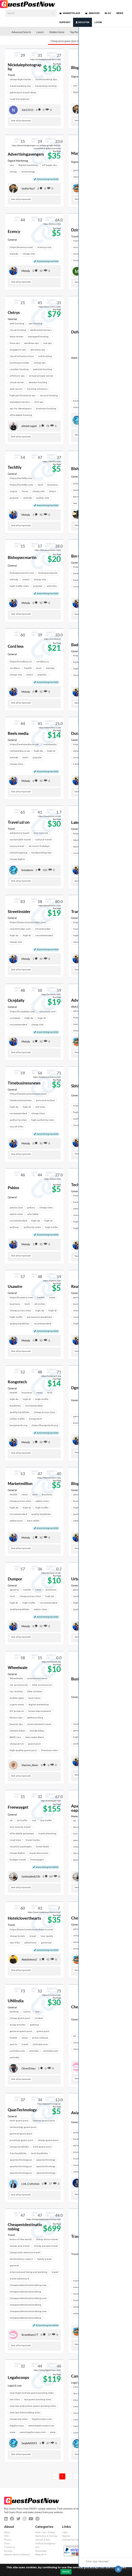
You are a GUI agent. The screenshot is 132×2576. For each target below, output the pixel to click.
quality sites (80, 1743)
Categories (113, 32)
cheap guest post (20, 2018)
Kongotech (17, 1382)
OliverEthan (28, 2068)
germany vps (37, 349)
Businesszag (81, 1679)
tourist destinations (85, 247)
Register (82, 22)
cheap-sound (113, 2036)
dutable (77, 751)
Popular (97, 32)
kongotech (35, 1419)
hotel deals (42, 1846)
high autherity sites (42, 1120)
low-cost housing (83, 1833)
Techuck (78, 1185)
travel (76, 240)
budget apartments (102, 1853)
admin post (16, 1520)
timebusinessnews (21, 1100)
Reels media (18, 733)
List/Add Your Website (73, 2539)
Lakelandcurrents (86, 822)
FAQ (6, 2536)
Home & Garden (80, 1816)
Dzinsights (80, 230)
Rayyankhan (92, 2182)
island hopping (18, 852)
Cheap (76, 1918)
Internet (12, 319)
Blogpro (78, 67)
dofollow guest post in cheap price (93, 2145)
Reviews (8, 2551)
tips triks (15, 1942)
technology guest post (23, 2127)
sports (13, 2044)
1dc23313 (27, 109)
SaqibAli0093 (29, 2443)
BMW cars (15, 1737)
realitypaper (97, 1323)
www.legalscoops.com (41, 2425)
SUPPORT (64, 22)
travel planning (47, 1833)
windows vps (31, 343)
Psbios (13, 1187)
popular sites (98, 1125)
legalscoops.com (42, 2419)
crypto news (17, 1704)
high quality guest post (23, 1750)
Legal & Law (14, 2385)
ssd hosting (45, 356)
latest (52, 491)
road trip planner (20, 99)
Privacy (8, 2539)
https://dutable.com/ (85, 744)
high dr (77, 668)
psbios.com (16, 1207)
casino (27, 2011)
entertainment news (39, 1724)
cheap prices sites (20, 1310)
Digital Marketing (81, 76)
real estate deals (110, 1840)
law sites (15, 2399)
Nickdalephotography (24, 67)
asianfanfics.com (96, 2132)
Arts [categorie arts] (37, 2547)
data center (17, 336)
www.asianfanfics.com (97, 2165)
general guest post (21, 2031)
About (7, 2532)
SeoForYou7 (91, 109)
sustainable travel (20, 839)
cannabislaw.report (106, 2413)
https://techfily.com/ (21, 485)
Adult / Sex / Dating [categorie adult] (45, 2532)
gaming (34, 2024)
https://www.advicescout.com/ (91, 1017)
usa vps (47, 343)
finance (110, 2152)
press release (40, 2038)
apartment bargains (84, 1840)
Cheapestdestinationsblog (25, 2226)
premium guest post (21, 2140)
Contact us (9, 2547)
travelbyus (100, 2300)
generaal (46, 1942)
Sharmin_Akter (29, 1765)
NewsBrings (92, 514)
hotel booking (107, 254)
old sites (52, 586)
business (113, 496)
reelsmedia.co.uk (20, 751)
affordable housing (110, 1846)
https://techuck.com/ (85, 1195)
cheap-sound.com (90, 2036)
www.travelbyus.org (84, 2307)
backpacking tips (41, 852)
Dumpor (15, 1579)
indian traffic (17, 1419)
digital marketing (83, 92)
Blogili (76, 1483)
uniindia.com (40, 2044)
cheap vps (40, 362)
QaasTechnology (22, 2110)
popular (14, 498)
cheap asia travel (20, 2246)
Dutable (78, 733)
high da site (102, 407)
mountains (101, 2293)
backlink (78, 401)
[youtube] (31, 2518)
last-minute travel (20, 1827)
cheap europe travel (46, 2246)
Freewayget (18, 1807)
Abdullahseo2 (29, 1959)
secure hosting (49, 395)
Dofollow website (86, 332)
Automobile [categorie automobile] (41, 2551)
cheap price (80, 1215)
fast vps (38, 402)
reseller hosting (19, 369)
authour (14, 1227)
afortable (32, 1214)
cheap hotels (17, 1936)
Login (98, 22)
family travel (44, 2259)
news (91, 1423)
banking (78, 2139)
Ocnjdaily (16, 1000)
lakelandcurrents (83, 846)
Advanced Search (21, 32)
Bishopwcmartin (85, 468)
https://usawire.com (21, 1297)
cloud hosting (18, 330)
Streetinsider (19, 911)
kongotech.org (18, 1425)
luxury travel (17, 846)
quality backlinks (19, 1323)
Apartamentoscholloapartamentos (88, 1808)
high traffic (92, 490)
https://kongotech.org (45, 1425)
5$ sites (115, 1215)
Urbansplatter (83, 1579)
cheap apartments (84, 1846)
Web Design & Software (84, 1006)
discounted (80, 1853)
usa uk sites (16, 1126)
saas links (116, 1024)
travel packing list (20, 86)
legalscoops (17, 2425)
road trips (15, 1840)
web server (16, 389)
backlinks (100, 586)
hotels (98, 2280)
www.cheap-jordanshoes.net (90, 1942)
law (75, 503)
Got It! (66, 2571)
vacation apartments (110, 1833)
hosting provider (19, 362)
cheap (13, 171)
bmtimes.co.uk (81, 573)
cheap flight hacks (20, 79)
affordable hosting (21, 415)
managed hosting (38, 336)
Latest (40, 32)
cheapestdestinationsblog (25, 2291)
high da (102, 846)
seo (75, 85)
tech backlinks (39, 2153)
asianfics (115, 2132)
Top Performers (78, 32)
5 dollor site (80, 764)
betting (14, 2011)
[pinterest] (37, 2518)
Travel (11, 75)
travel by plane (81, 2293)
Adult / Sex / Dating (82, 357)
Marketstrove (83, 153)
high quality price (97, 401)
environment (80, 2152)
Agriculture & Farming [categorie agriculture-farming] (46, 2536)
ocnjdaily (15, 1018)
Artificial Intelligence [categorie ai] (45, 2543)
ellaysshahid (92, 2331)
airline (110, 2280)
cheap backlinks (19, 2146)
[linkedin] (6, 2518)
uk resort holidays (39, 846)
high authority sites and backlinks (93, 1228)
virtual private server (41, 376)
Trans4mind (81, 911)
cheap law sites (19, 2419)
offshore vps (17, 376)
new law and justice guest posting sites (33, 2406)
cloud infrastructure (22, 356)
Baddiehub (80, 645)
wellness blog (35, 1717)
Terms (7, 2543)
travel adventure (19, 2278)
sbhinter (107, 1105)
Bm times (79, 556)
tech (101, 496)
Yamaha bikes (17, 1730)
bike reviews (34, 1691)
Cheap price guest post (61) (66, 41)
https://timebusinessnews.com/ (28, 1094)
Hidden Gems (56, 32)
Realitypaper (82, 1286)
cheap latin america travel (25, 2252)
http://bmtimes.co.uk (85, 567)
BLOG (108, 13)
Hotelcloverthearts (24, 1918)
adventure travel (19, 833)
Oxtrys (14, 312)
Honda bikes (37, 1730)
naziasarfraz (92, 1041)
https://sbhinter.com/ (85, 1105)
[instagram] (24, 2518)
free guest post (42, 2146)
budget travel (18, 1859)
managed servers (20, 402)
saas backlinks (81, 1024)
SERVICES (92, 13)
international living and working (28, 2272)
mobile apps (17, 1698)
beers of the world (20, 2239)
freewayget (37, 1859)
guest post (100, 1024)
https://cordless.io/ (21, 661)
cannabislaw (80, 2419)
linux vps (15, 343)
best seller (33, 1520)
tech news (34, 1698)
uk (11, 1820)
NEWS (119, 13)
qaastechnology (45, 2160)
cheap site (29, 254)
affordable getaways (22, 1833)
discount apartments (85, 1827)
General (12, 239)
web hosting (17, 323)
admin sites (16, 1214)
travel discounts (38, 1853)
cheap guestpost (83, 177)
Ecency (14, 231)
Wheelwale (18, 1667)
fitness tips (16, 1717)
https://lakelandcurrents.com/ (90, 833)
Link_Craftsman (30, 2183)
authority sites (18, 1120)
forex (25, 491)
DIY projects (17, 1711)
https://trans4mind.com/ (87, 922)
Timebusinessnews (24, 1083)
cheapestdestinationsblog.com (28, 2285)
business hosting (46, 408)
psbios (31, 1207)
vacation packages (84, 254)
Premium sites (49, 1750)
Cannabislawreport (88, 2376)
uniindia (34, 2051)
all (74, 2036)
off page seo (89, 85)
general (77, 496)
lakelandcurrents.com (86, 840)
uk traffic (22, 1820)
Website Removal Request (17, 2554)
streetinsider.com (20, 929)
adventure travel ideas (23, 92)
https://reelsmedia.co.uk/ (24, 744)
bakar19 (90, 1959)
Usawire (15, 1286)
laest (25, 757)
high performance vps (23, 395)
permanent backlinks (39, 1317)
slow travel (79, 260)
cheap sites (80, 675)
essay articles (18, 2024)
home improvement (39, 1711)
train (107, 2287)
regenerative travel (101, 260)
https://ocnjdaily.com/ (22, 1011)
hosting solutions (37, 389)
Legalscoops (18, 2377)
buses (96, 2287)
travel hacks (32, 1840)
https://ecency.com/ (21, 247)
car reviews (16, 1691)
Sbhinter (78, 1086)
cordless (15, 668)
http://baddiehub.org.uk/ (87, 655)
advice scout (80, 1011)
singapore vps (18, 349)
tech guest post (19, 2120)
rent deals (108, 1827)
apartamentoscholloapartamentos (93, 1860)
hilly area (117, 2293)
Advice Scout (82, 1000)
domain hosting (38, 382)
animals (77, 2132)
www (114, 1942)
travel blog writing (46, 86)
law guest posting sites (37, 2399)
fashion (97, 2152)
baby (84, 503)
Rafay (88, 187)
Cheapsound (82, 2007)
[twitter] (18, 2518)
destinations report (21, 2259)
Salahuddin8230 (30, 1876)
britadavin (27, 870)
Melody (25, 270)
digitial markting (28, 165)
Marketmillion (20, 1483)
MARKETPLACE (69, 13)
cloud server (17, 382)
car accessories (19, 1685)
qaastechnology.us (21, 2160)
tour (86, 240)
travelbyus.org (81, 2300)
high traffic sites (19, 586)
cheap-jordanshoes (84, 1935)
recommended (81, 586)
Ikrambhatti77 (93, 2066)
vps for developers (21, 408)
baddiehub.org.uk (83, 662)
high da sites (80, 1221)
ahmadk (89, 420)
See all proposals (21, 120)
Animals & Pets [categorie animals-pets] (42, 2539)
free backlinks (18, 2153)
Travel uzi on (19, 822)
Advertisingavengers (26, 154)
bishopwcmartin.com (85, 483)
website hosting (42, 369)
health (90, 496)
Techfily (14, 467)
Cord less (16, 646)
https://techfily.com (21, 478)
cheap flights (17, 859)
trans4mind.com (82, 929)
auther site (42, 498)
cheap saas (79, 1030)
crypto (13, 491)
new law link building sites (25, 2412)
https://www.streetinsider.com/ (28, 922)
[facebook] (12, 2518)
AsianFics (79, 2113)
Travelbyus (80, 2236)
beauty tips (16, 1724)
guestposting (81, 170)
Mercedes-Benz (34, 1737)
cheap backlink (82, 407)
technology (28, 171)
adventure (30, 1942)
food (76, 2158)
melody (14, 254)
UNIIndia (16, 2001)
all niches (92, 1416)
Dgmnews (80, 1388)
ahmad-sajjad (29, 425)
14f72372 (91, 271)
